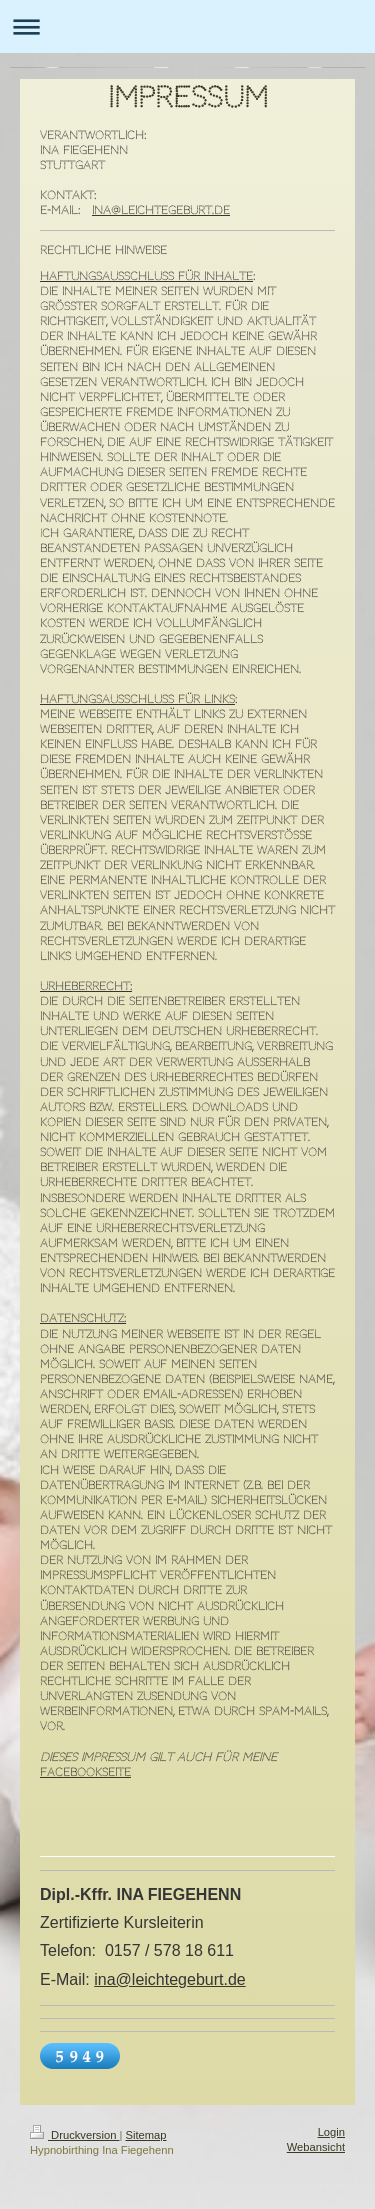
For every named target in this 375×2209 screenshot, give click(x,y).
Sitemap (146, 2135)
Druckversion (75, 2135)
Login (331, 2132)
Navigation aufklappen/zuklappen (187, 26)
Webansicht (316, 2147)
